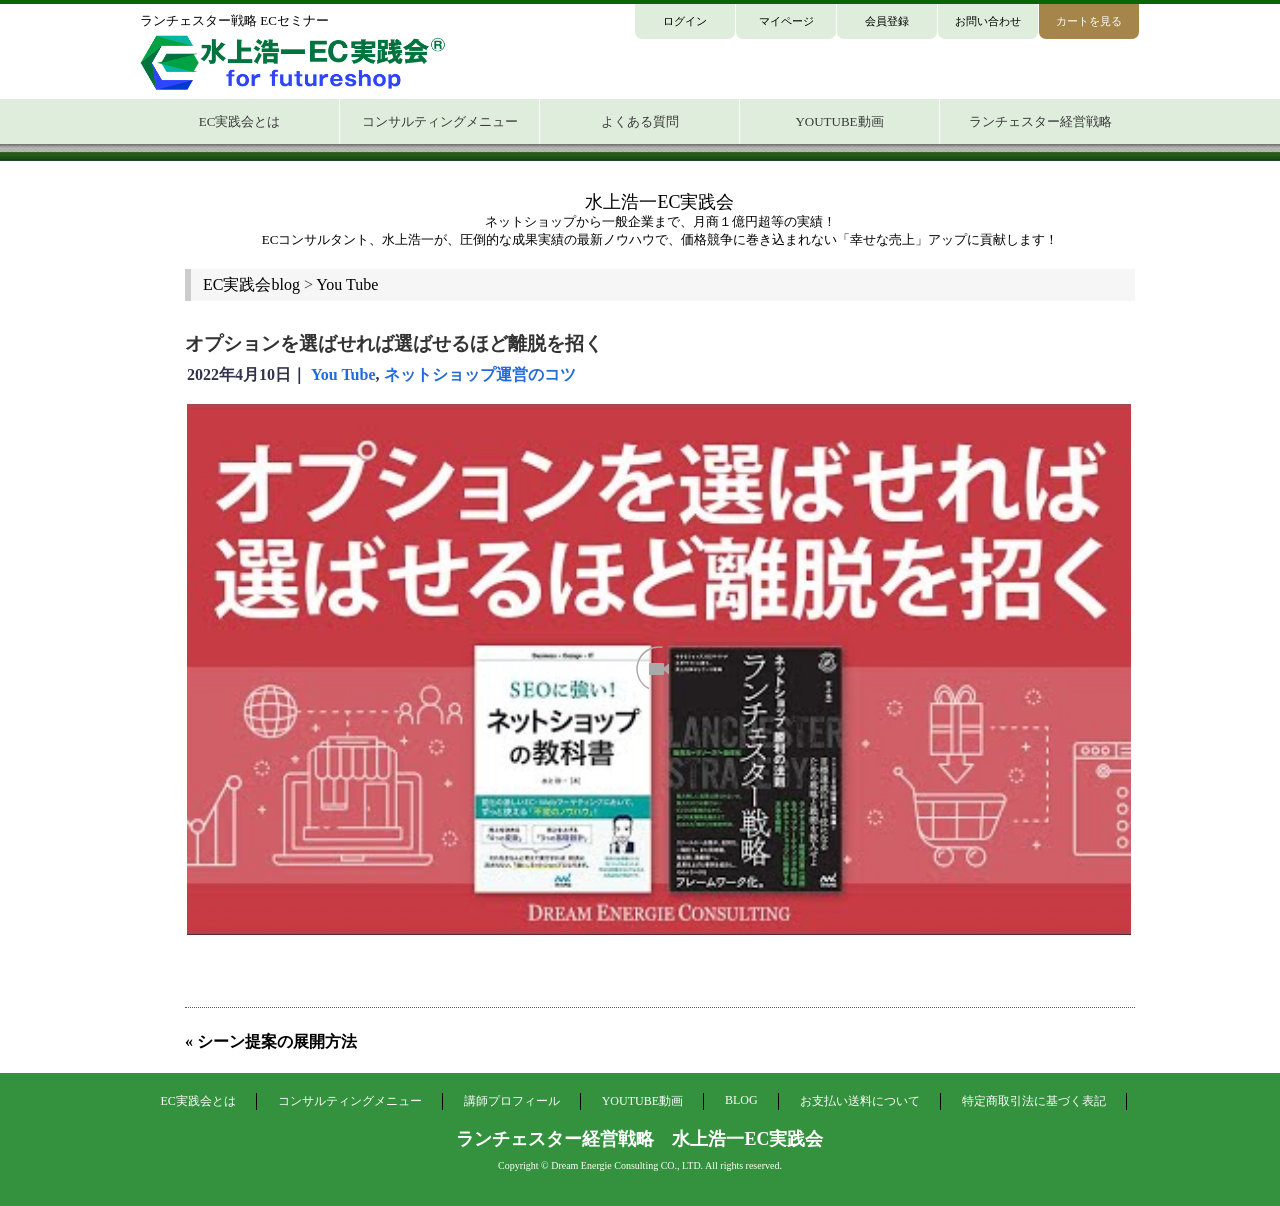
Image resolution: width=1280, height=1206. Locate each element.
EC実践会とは (197, 1101)
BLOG (741, 1100)
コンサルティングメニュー (350, 1101)
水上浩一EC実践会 (659, 202)
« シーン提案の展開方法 (271, 1041)
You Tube (343, 374)
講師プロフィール (512, 1101)
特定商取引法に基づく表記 (1034, 1101)
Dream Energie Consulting (604, 1165)
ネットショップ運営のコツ (480, 374)
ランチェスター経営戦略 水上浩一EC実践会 (639, 1139)
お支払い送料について (860, 1101)
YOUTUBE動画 (642, 1101)
